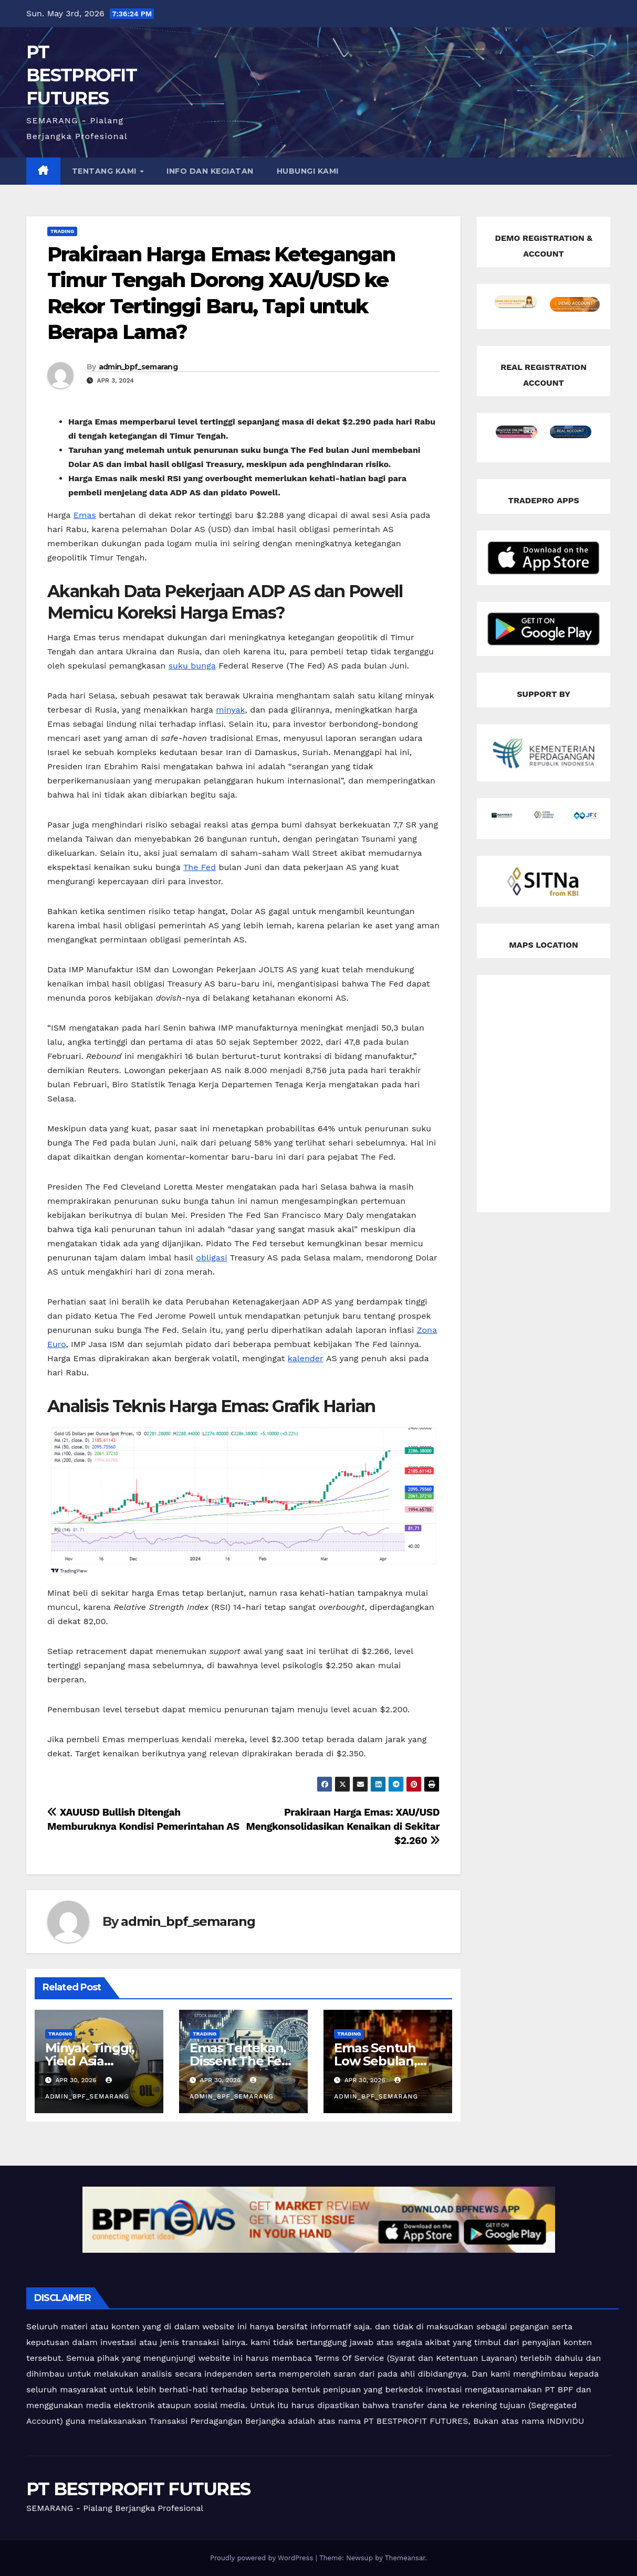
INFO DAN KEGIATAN (210, 171)
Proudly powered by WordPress (263, 2558)
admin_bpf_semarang (138, 367)
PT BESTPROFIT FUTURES (81, 75)
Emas (85, 515)
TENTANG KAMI (105, 171)
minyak (230, 710)
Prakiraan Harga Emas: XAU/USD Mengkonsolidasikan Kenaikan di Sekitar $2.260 (343, 1826)
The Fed (199, 867)
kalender (305, 1358)
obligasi (211, 1258)
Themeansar (405, 2558)
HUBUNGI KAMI (308, 171)
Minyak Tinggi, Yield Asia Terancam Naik (91, 2061)
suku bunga (192, 666)
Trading (62, 231)
